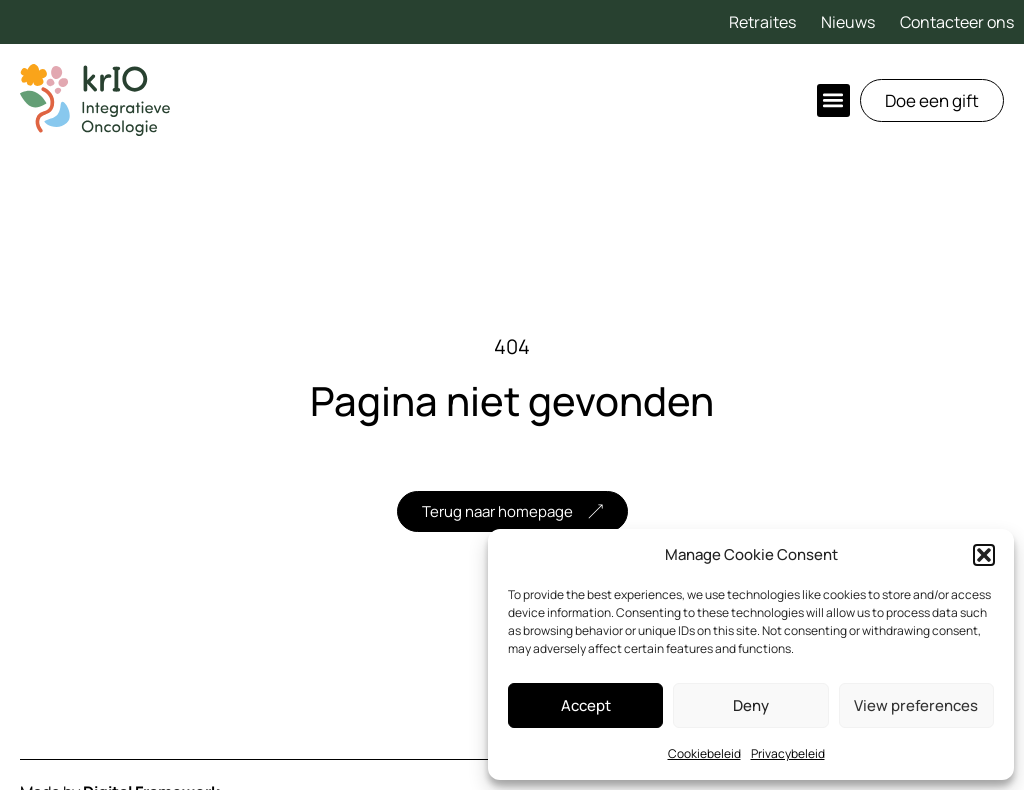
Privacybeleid (788, 753)
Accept (586, 705)
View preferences (916, 705)
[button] (984, 555)
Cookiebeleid (704, 753)
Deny (751, 705)
